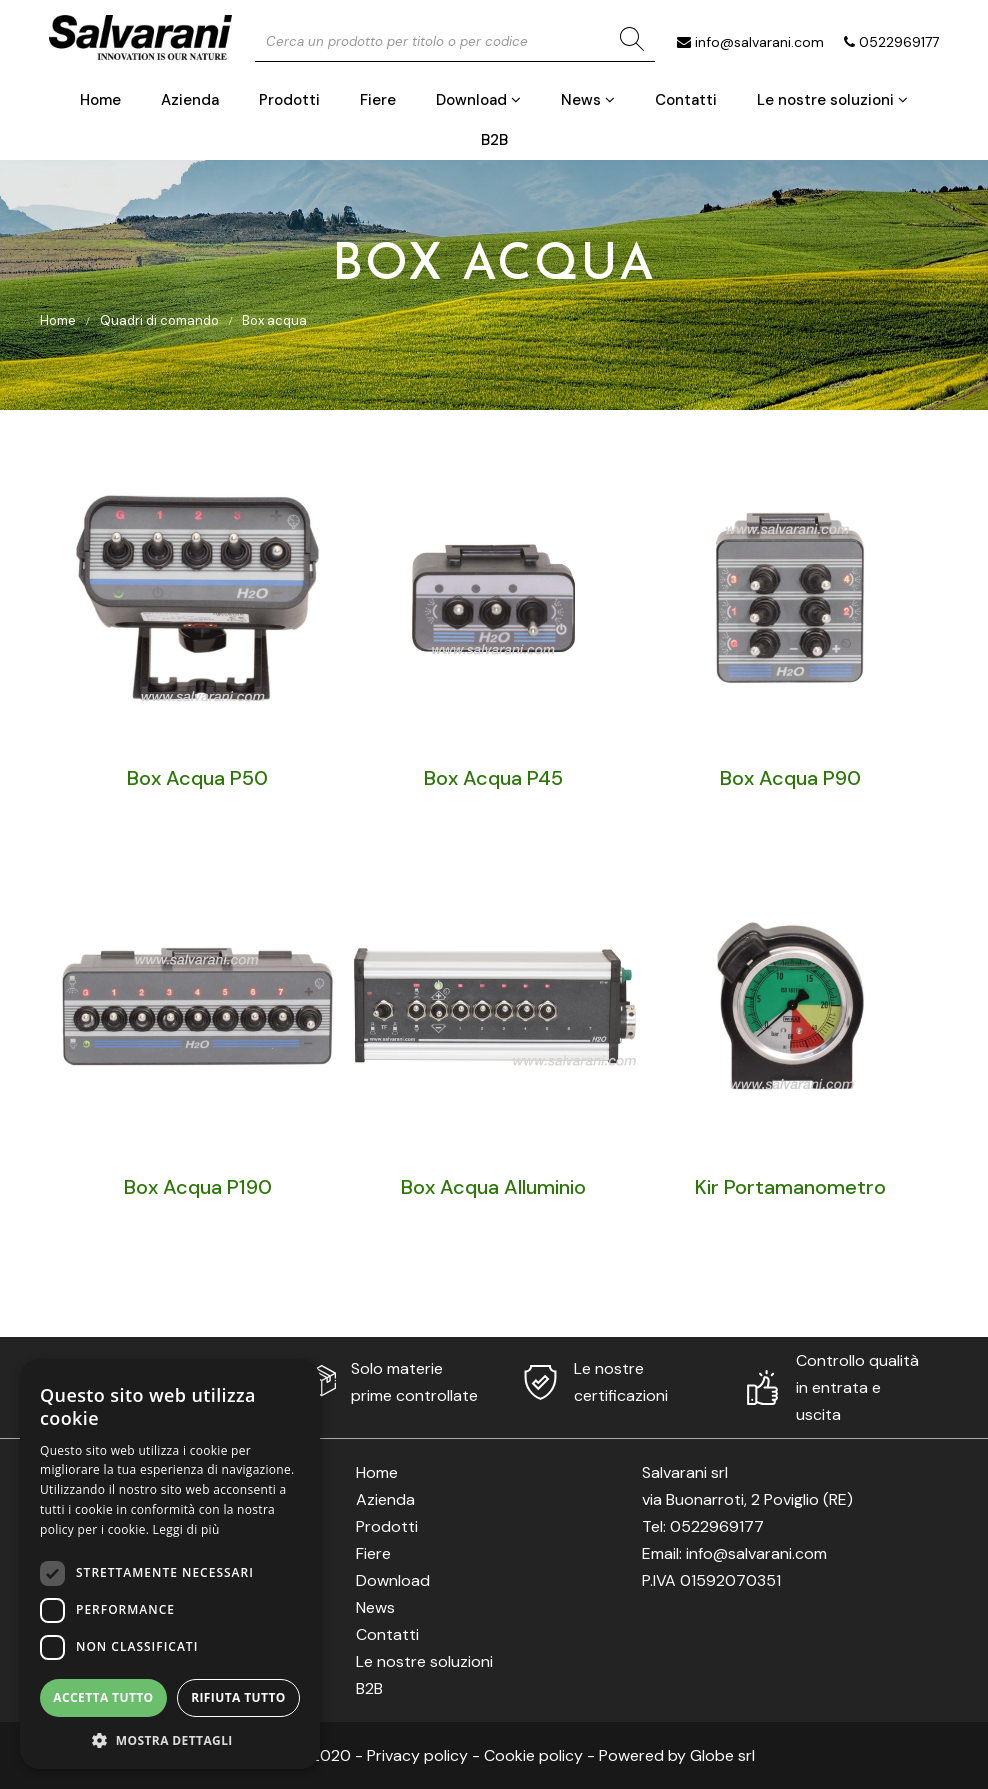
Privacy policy (417, 1755)
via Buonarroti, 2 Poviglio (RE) (747, 1499)
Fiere (378, 100)
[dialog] (170, 1564)
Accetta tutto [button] (103, 1697)
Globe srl (722, 1755)
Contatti (686, 100)
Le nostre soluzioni (832, 100)
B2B (494, 140)
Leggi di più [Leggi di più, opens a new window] (186, 1529)
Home (100, 100)
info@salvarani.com (759, 42)
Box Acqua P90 (790, 778)
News (588, 100)
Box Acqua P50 (197, 778)
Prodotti (289, 100)
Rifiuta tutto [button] (238, 1697)
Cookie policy (533, 1755)
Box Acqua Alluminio (493, 1187)
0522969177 (899, 42)
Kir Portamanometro (790, 1187)
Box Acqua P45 (493, 778)
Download (478, 100)
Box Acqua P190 (198, 1187)
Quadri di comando (159, 320)
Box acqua (274, 320)
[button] (170, 1739)
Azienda (190, 100)
